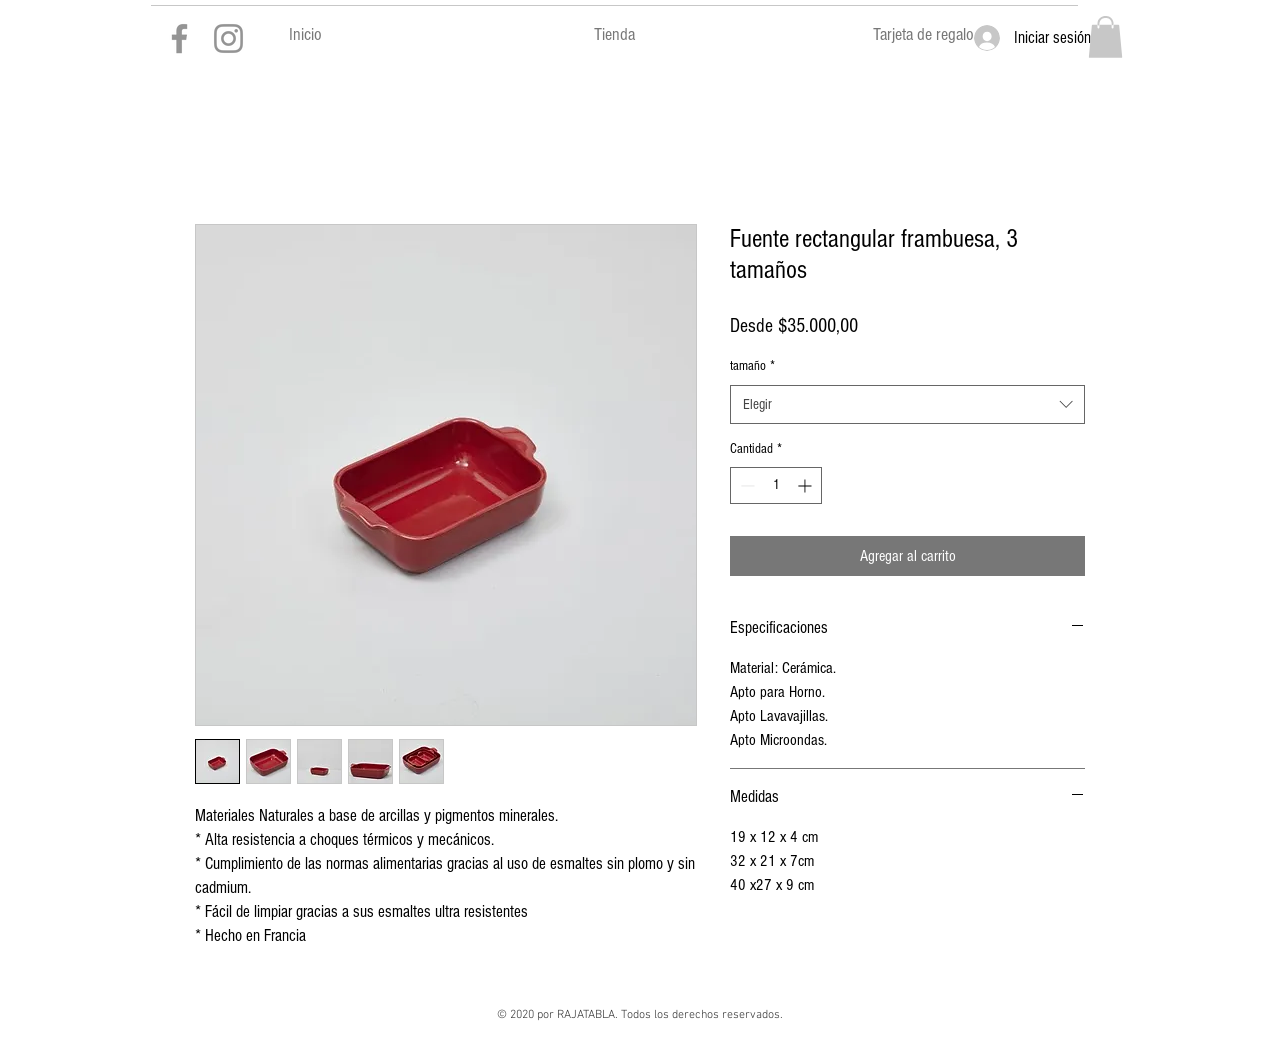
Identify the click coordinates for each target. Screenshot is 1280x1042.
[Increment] (806, 485)
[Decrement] (745, 485)
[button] (1105, 37)
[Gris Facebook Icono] (179, 38)
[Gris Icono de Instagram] (228, 38)
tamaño (752, 366)
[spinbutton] (776, 485)
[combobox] (907, 404)
